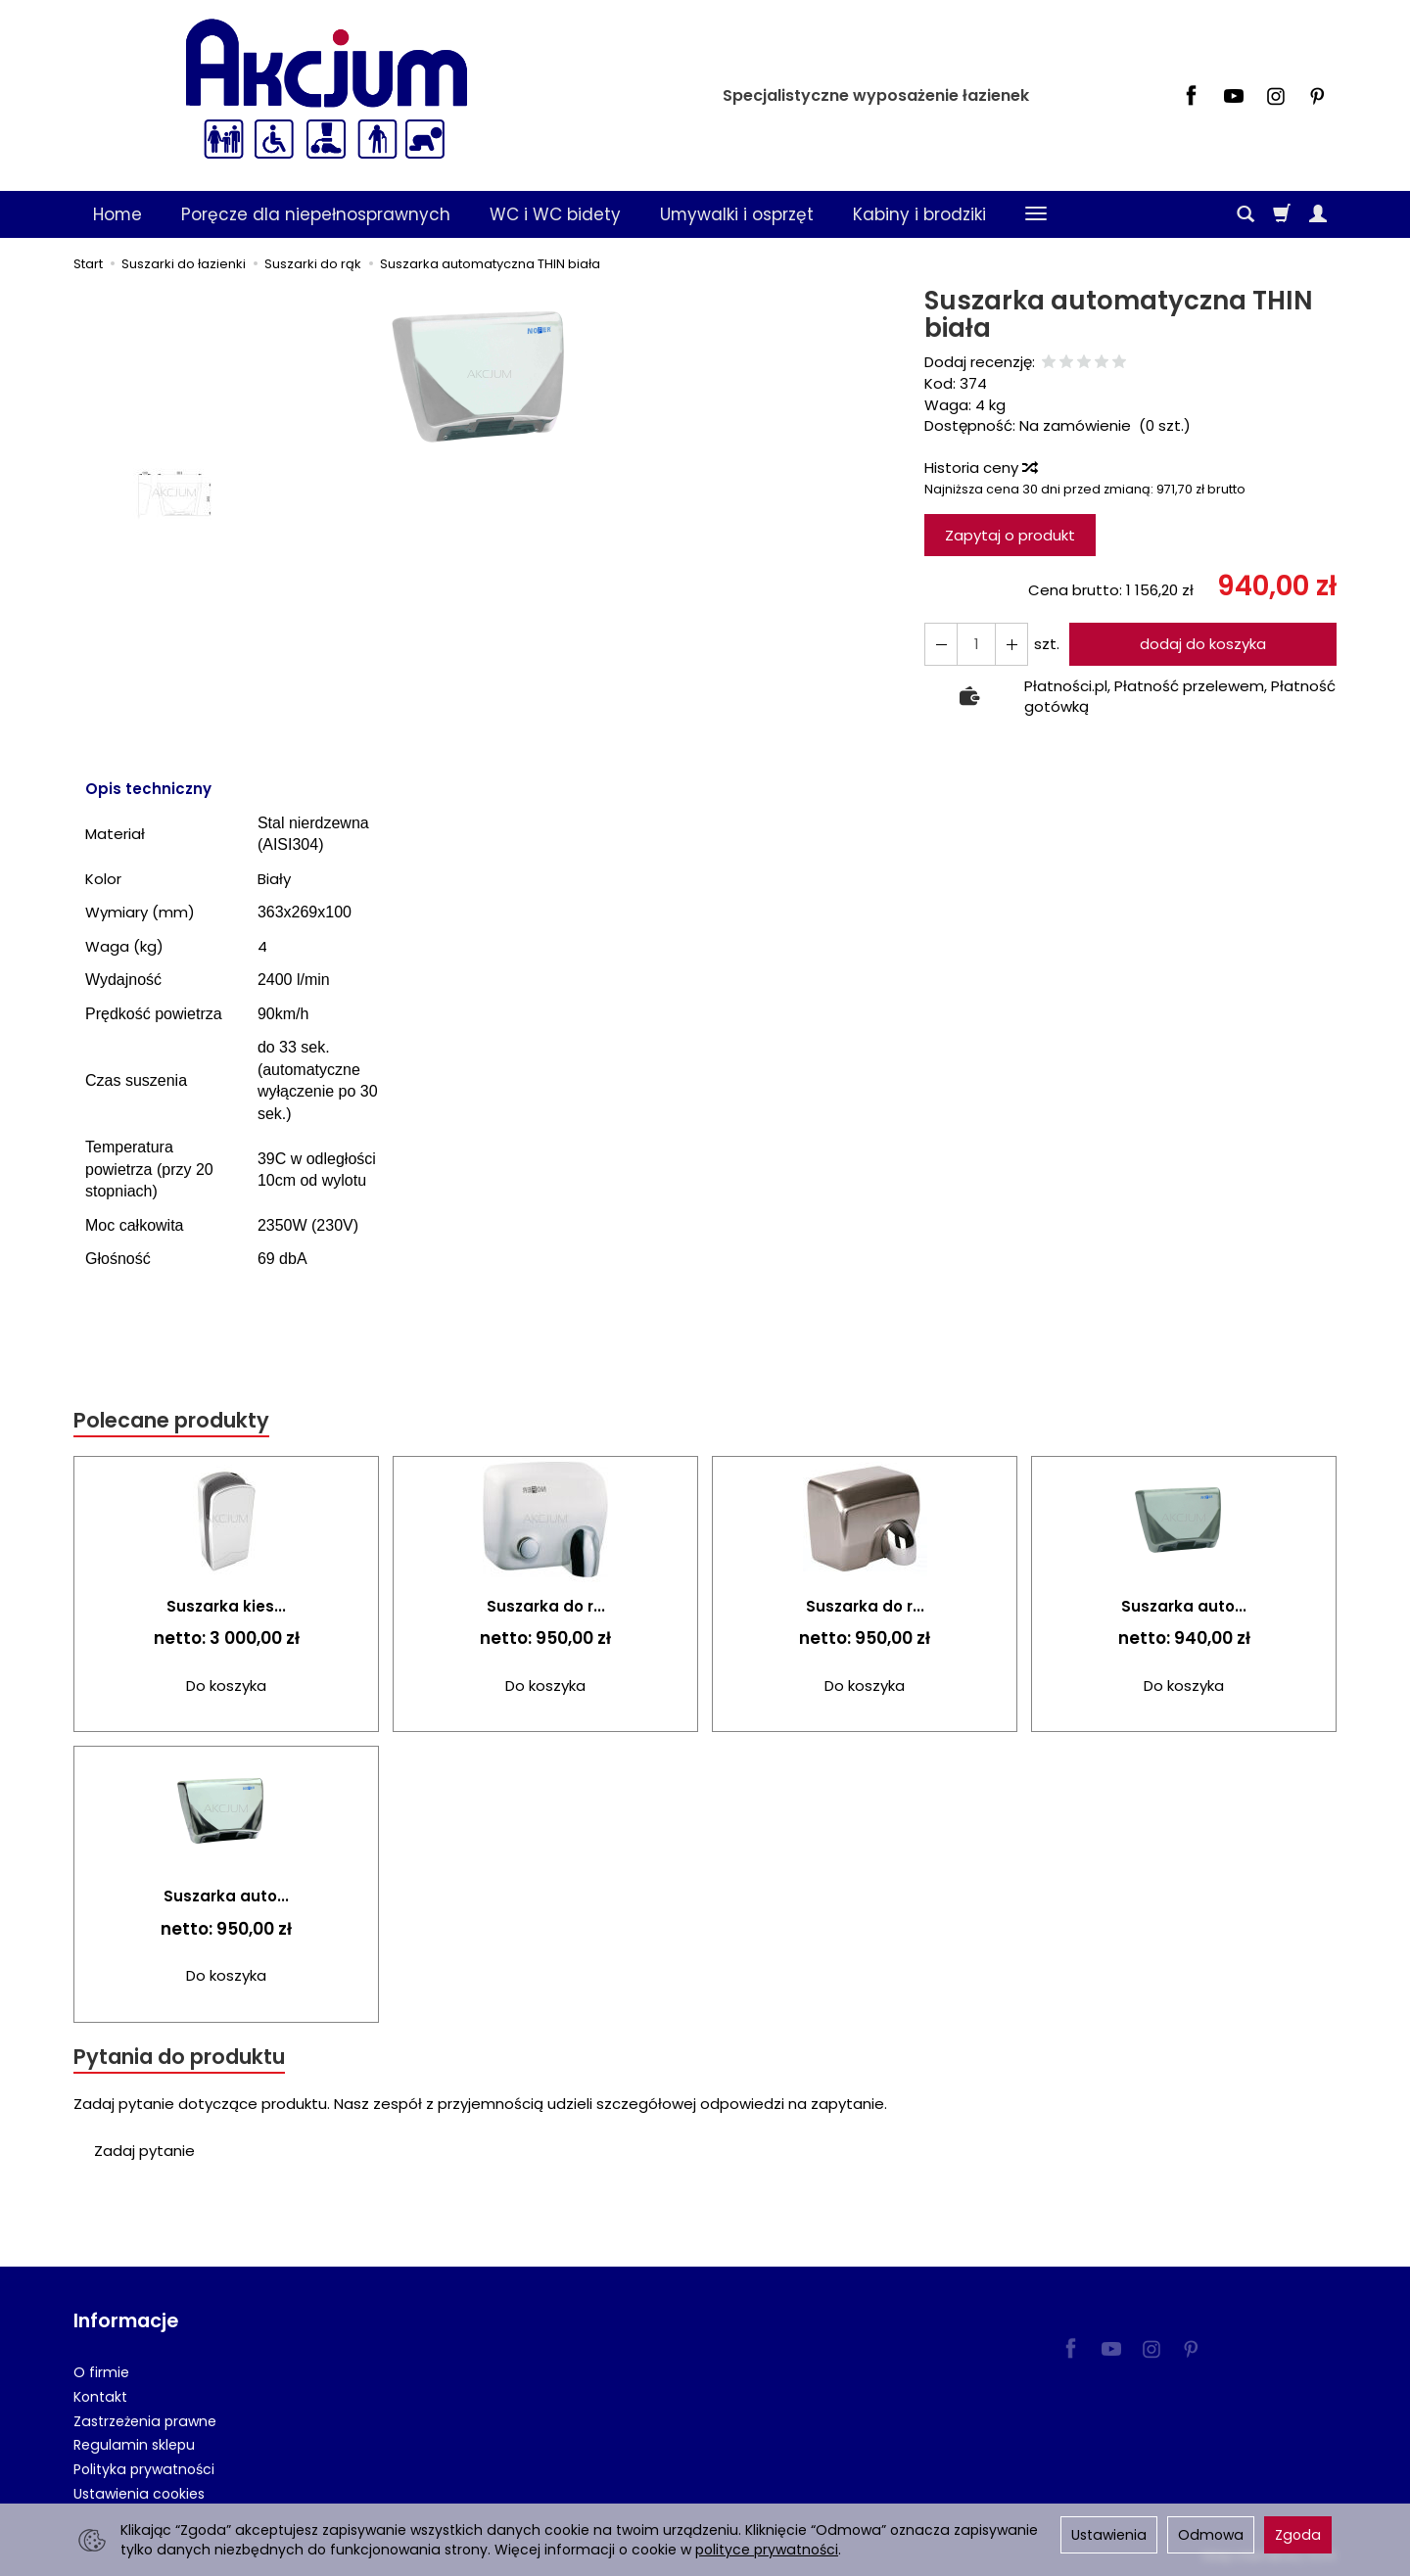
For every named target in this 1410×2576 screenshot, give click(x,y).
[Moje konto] (1318, 214)
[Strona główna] (326, 93)
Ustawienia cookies (139, 2494)
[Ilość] (976, 644)
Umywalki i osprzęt (737, 214)
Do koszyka (226, 1685)
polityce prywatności (766, 2549)
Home (117, 214)
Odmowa (1211, 2535)
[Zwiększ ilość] (941, 644)
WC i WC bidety (555, 214)
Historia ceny (980, 467)
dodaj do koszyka (1203, 643)
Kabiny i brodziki (919, 214)
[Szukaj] (1245, 214)
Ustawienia (1109, 2535)
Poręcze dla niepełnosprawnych (315, 214)
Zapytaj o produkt (1010, 535)
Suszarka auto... (1183, 1606)
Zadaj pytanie (144, 2150)
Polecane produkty (171, 1420)
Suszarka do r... (546, 1606)
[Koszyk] (1281, 214)
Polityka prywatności (143, 2469)
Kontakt (100, 2397)
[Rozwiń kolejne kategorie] (1036, 214)
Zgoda (1298, 2535)
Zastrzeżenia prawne (144, 2421)
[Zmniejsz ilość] (1011, 644)
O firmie (101, 2372)
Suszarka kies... (226, 1606)
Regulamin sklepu (134, 2445)
